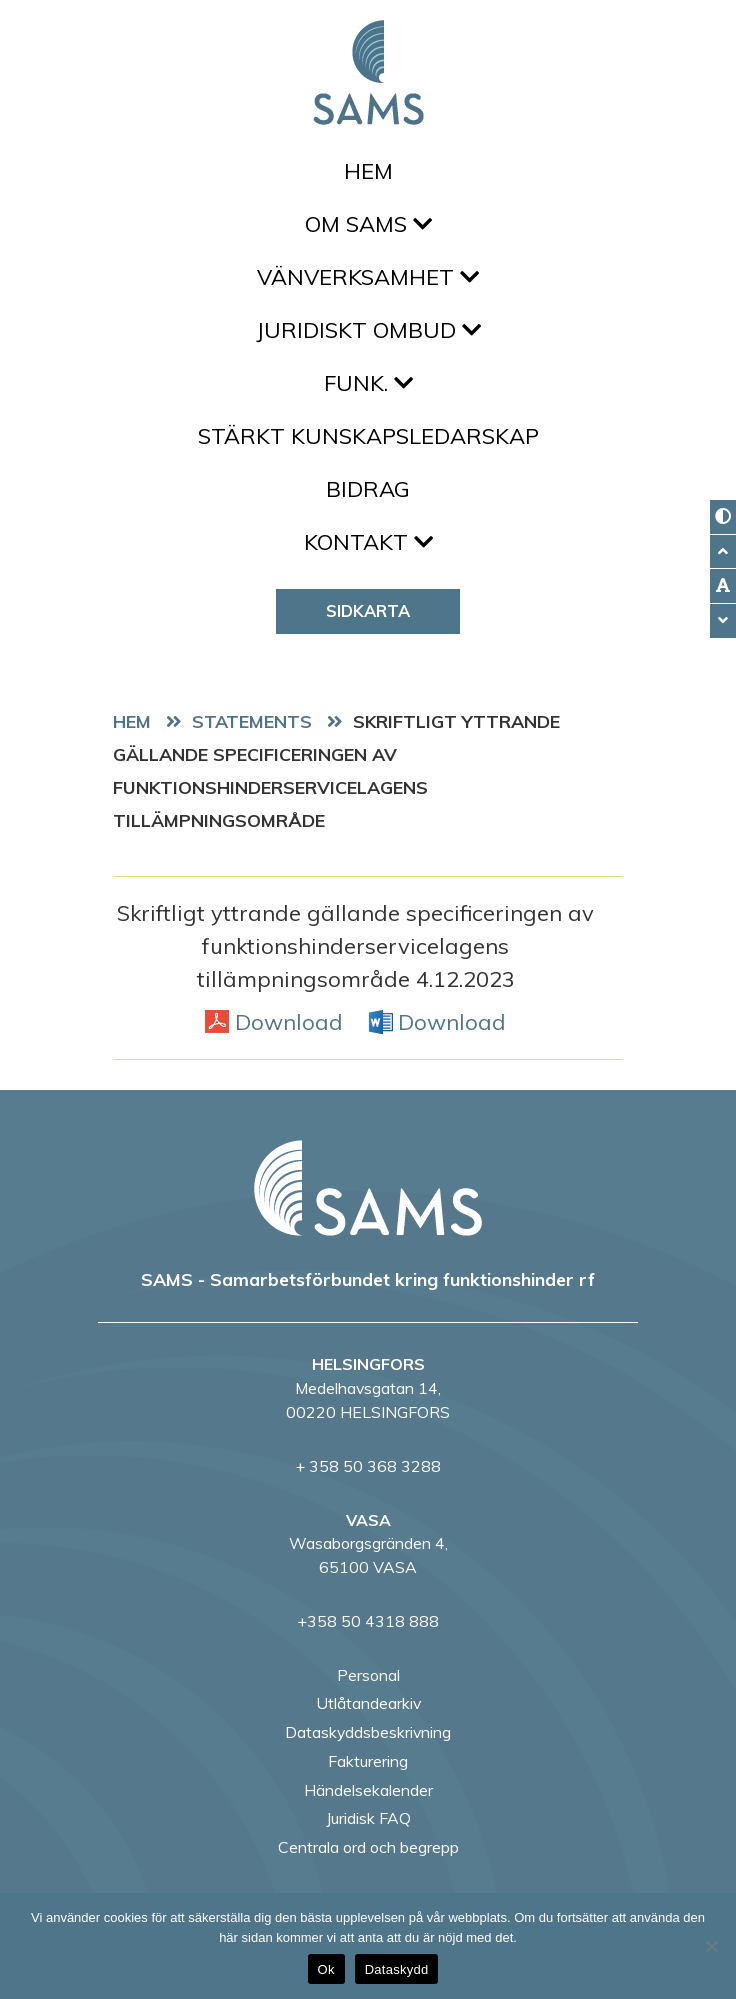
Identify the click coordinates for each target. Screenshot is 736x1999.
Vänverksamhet (368, 277)
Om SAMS (368, 224)
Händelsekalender (368, 1790)
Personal (368, 1675)
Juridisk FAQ (368, 1818)
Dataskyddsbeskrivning (368, 1732)
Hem (368, 171)
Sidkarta (368, 610)
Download (289, 1021)
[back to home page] (368, 1188)
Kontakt (368, 542)
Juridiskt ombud (368, 330)
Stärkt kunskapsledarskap (368, 436)
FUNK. (368, 383)
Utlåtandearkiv (368, 1703)
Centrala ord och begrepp (368, 1847)
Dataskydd (397, 1969)
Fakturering (368, 1761)
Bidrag (368, 489)
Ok (326, 1969)
